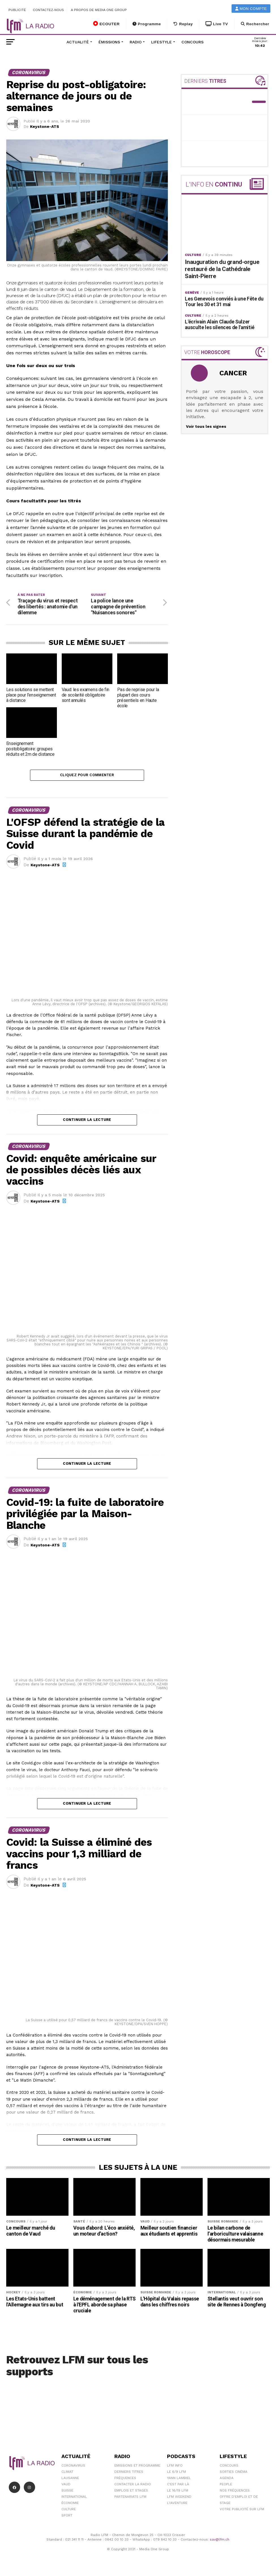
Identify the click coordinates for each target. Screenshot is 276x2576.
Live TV (217, 24)
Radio (136, 42)
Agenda (227, 2479)
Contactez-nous (48, 10)
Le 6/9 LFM (176, 2473)
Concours (192, 42)
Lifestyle (161, 42)
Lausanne (70, 2479)
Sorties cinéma (233, 2473)
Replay (183, 24)
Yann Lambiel (179, 2479)
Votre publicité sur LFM (242, 2511)
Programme (146, 24)
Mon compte (251, 9)
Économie (70, 2504)
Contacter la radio (132, 2486)
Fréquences (125, 2479)
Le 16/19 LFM (177, 2492)
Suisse (67, 2492)
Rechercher (255, 24)
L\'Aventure (177, 2504)
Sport (66, 2517)
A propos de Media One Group (99, 10)
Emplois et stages (131, 2492)
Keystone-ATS (44, 126)
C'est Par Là (178, 2486)
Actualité (78, 42)
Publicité (17, 10)
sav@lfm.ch (219, 2541)
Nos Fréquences (235, 2492)
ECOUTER (106, 23)
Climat (67, 2473)
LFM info (175, 2467)
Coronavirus (73, 2467)
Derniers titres (128, 2473)
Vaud (65, 2486)
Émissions (109, 42)
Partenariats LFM (130, 2498)
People (226, 2486)
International (74, 2498)
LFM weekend (179, 2498)
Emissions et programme (137, 2467)
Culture (68, 2511)
